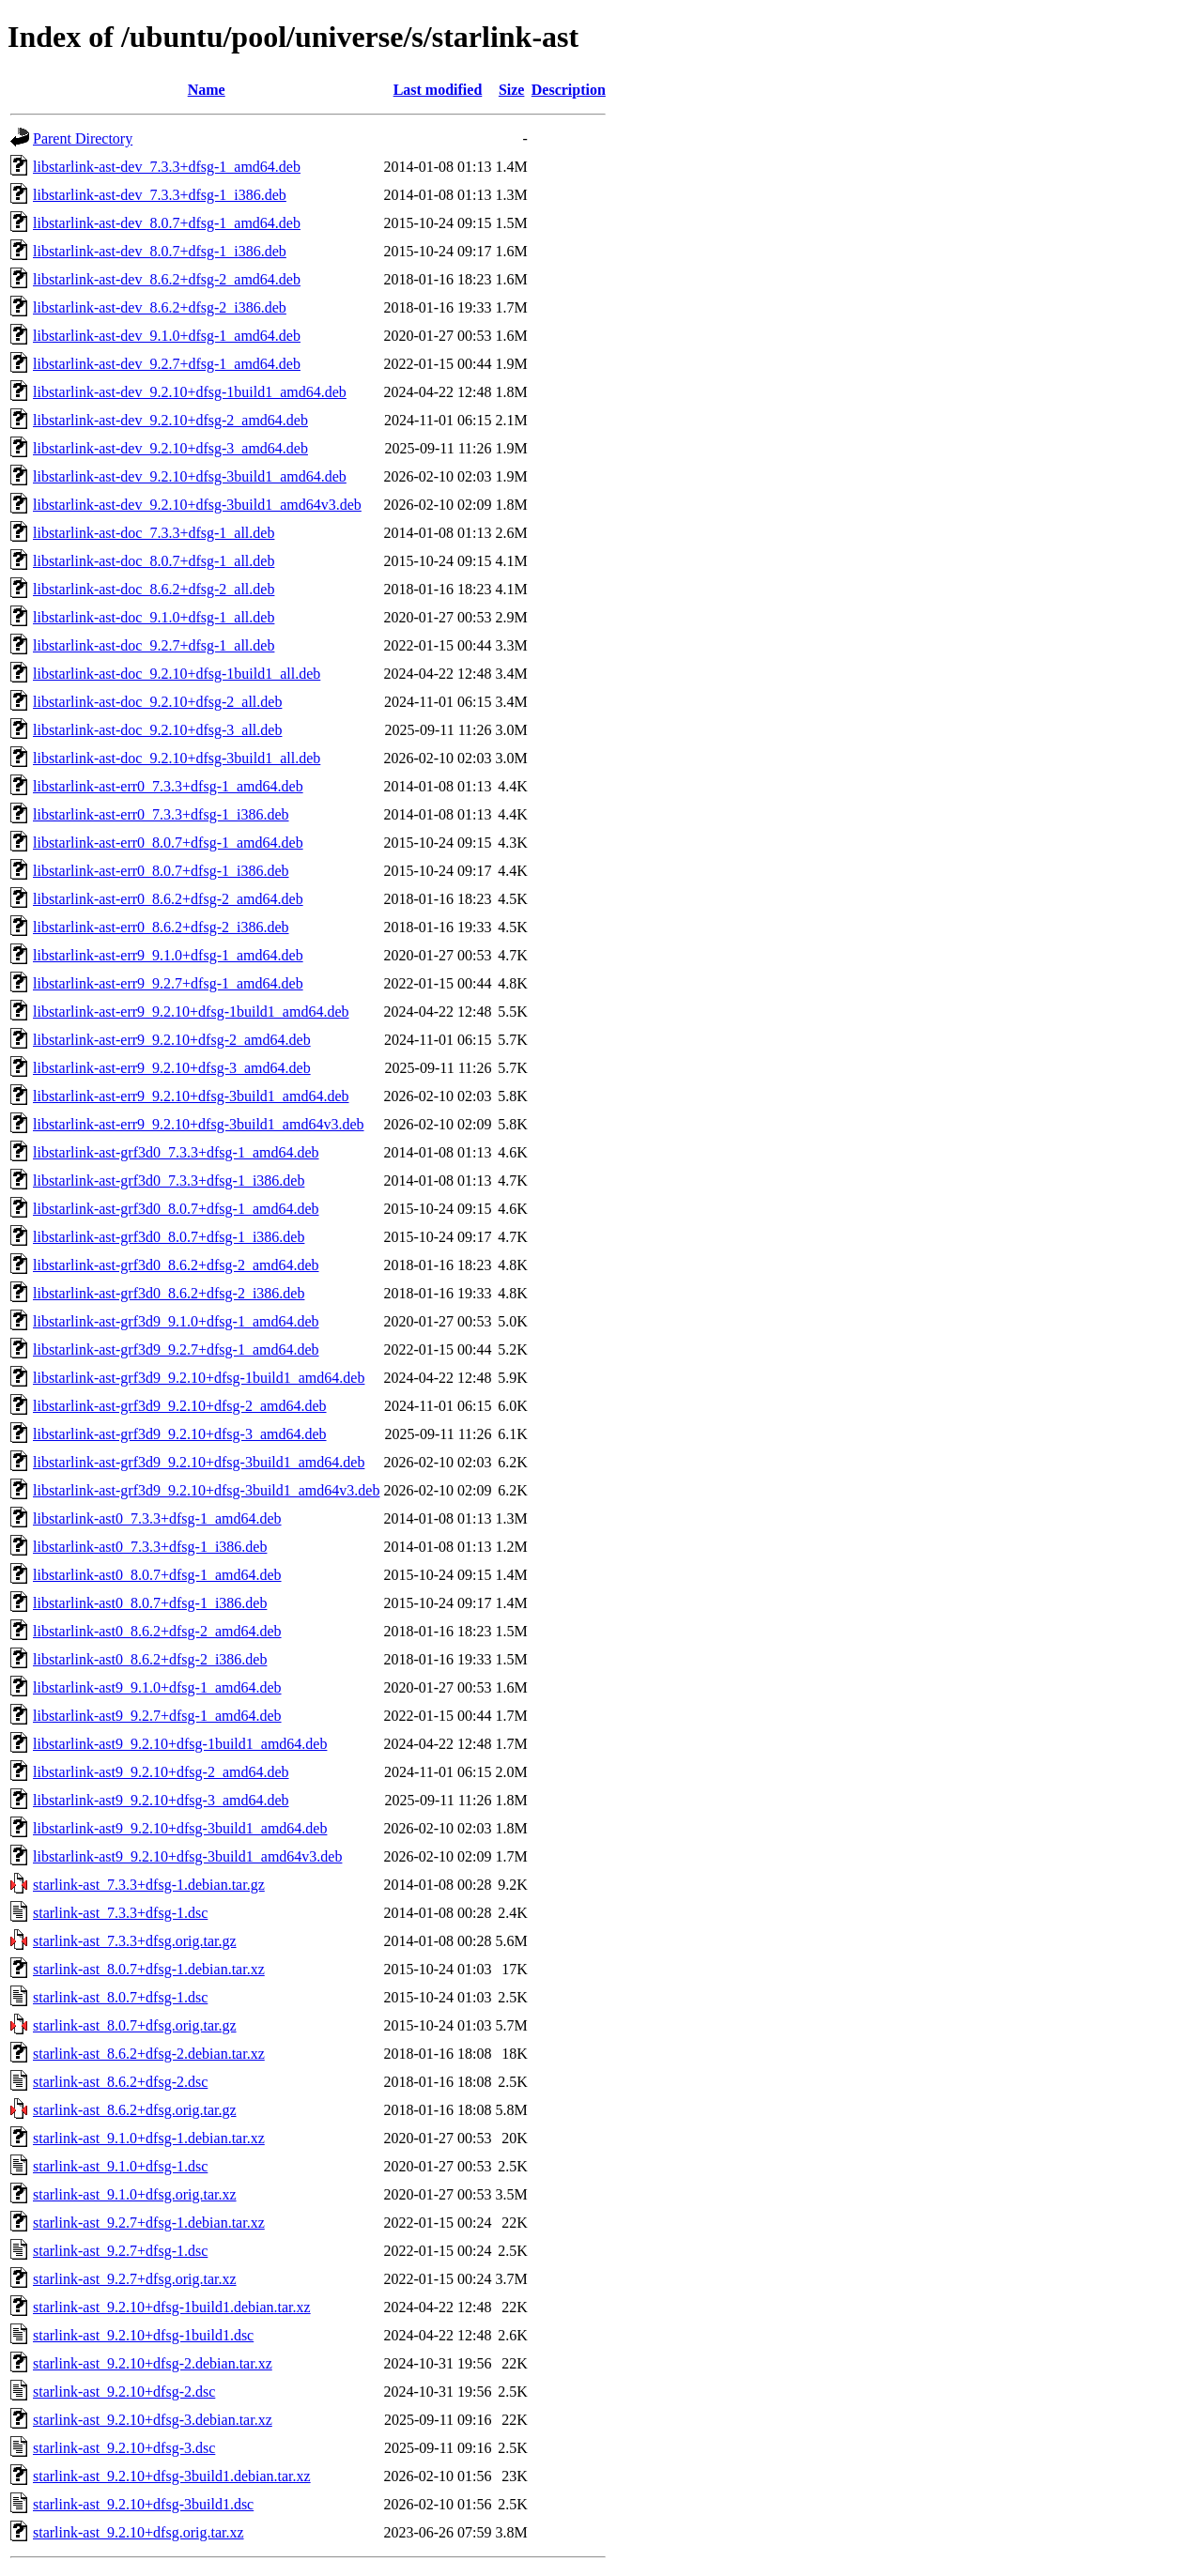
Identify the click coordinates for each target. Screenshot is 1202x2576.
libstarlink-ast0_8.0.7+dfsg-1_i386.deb (150, 1603)
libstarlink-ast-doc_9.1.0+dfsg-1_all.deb (153, 617)
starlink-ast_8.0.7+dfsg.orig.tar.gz (135, 2025)
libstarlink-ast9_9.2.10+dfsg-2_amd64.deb (161, 1772)
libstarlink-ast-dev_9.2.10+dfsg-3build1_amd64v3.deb (197, 505)
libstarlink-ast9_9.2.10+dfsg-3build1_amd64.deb (180, 1828)
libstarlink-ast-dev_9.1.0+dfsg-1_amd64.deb (166, 336)
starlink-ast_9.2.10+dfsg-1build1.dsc (143, 2335)
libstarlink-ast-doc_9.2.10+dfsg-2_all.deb (157, 702)
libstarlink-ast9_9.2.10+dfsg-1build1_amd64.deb (180, 1744)
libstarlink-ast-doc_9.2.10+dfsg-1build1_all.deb (176, 674)
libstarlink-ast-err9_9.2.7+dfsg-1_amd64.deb (168, 983)
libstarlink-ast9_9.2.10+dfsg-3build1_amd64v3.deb (187, 1856)
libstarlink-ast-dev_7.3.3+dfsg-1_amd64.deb (166, 167)
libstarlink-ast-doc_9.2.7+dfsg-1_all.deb (153, 645)
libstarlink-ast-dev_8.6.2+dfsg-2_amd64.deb (166, 279)
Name (206, 90)
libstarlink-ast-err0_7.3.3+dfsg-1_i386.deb (161, 814)
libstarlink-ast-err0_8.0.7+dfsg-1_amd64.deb (168, 843)
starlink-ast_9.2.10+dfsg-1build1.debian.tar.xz (172, 2307)
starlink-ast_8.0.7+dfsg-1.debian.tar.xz (149, 1969)
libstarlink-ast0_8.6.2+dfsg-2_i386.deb (150, 1659)
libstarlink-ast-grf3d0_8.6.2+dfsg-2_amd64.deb (176, 1265)
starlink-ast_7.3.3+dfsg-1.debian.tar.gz (149, 1885)
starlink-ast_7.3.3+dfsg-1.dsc (120, 1913)
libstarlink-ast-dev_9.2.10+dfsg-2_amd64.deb (170, 420)
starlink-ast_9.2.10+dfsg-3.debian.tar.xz (152, 2420)
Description (569, 90)
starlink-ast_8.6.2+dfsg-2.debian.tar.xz (149, 2054)
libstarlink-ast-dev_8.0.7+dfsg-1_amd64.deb (166, 223)
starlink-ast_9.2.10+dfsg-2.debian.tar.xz (152, 2363)
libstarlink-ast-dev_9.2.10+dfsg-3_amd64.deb (170, 448)
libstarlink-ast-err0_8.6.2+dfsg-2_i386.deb (161, 927)
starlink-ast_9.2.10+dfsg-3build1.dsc (143, 2504)
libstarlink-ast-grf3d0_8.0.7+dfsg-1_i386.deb (168, 1237)
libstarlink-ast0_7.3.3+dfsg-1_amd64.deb (157, 1518)
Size (512, 90)
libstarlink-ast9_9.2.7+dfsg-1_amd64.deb (157, 1716)
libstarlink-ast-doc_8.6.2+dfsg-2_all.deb (153, 589)
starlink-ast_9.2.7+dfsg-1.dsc (120, 2251)
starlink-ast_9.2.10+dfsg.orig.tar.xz (138, 2532)
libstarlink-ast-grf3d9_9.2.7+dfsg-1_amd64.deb (176, 1349)
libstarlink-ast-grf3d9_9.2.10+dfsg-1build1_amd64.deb (198, 1378)
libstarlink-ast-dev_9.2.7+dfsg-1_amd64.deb (166, 364)
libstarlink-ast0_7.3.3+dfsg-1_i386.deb (150, 1547)
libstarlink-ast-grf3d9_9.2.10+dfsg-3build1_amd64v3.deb (206, 1490)
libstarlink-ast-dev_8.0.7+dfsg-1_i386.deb (159, 251)
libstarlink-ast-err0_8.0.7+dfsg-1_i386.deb (161, 871)
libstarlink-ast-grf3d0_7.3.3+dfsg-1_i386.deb (168, 1180)
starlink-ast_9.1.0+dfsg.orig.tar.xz (135, 2194)
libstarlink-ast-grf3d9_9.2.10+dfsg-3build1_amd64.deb (198, 1462)
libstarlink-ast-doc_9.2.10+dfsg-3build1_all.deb (176, 758)
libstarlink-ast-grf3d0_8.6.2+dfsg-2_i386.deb (168, 1293)
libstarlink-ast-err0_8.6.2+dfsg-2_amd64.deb (168, 899)
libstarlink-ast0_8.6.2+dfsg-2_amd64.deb (157, 1631)
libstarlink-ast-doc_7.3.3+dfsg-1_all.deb (153, 533)
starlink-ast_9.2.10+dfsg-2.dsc (124, 2392)
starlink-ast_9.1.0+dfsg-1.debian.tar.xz (149, 2138)
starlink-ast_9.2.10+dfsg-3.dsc (124, 2448)
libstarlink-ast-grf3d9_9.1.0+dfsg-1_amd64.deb (176, 1321)
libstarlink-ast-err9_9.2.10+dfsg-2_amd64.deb (172, 1040)
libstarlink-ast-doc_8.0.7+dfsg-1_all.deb (153, 561)
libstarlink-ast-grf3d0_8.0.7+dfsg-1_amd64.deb (176, 1209)
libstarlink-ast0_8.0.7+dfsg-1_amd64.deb (157, 1575)
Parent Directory (82, 138)
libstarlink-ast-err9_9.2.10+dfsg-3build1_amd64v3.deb (198, 1124)
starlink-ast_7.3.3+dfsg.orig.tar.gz (135, 1941)
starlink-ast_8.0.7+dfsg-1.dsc (120, 1997)
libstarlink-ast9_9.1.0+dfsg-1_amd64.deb (157, 1687)
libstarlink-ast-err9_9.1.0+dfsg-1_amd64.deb (168, 955)
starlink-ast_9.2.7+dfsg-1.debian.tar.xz (149, 2223)
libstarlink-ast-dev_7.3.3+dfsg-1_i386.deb (159, 195)
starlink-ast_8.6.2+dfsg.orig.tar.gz (135, 2110)
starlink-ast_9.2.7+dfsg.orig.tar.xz (135, 2279)
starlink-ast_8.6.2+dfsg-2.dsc (120, 2082)
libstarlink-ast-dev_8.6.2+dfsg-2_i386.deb (159, 307)
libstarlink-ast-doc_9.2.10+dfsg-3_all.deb (157, 730)
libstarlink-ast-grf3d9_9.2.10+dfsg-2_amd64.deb (180, 1406)
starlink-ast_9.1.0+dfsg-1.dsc (120, 2166)
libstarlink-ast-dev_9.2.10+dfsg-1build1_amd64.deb (190, 392)
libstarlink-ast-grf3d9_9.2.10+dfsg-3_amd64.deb (180, 1434)
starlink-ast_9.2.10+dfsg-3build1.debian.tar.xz (172, 2476)
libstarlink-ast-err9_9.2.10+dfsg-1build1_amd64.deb (191, 1012)
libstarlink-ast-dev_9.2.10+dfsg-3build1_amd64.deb (190, 476)
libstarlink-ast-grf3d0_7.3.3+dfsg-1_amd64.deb (176, 1152)
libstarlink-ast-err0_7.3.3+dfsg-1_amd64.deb (168, 786)
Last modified (438, 90)
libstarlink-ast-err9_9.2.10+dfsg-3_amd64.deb (172, 1068)
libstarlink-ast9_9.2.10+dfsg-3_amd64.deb (161, 1800)
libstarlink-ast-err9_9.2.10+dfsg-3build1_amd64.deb (191, 1096)
